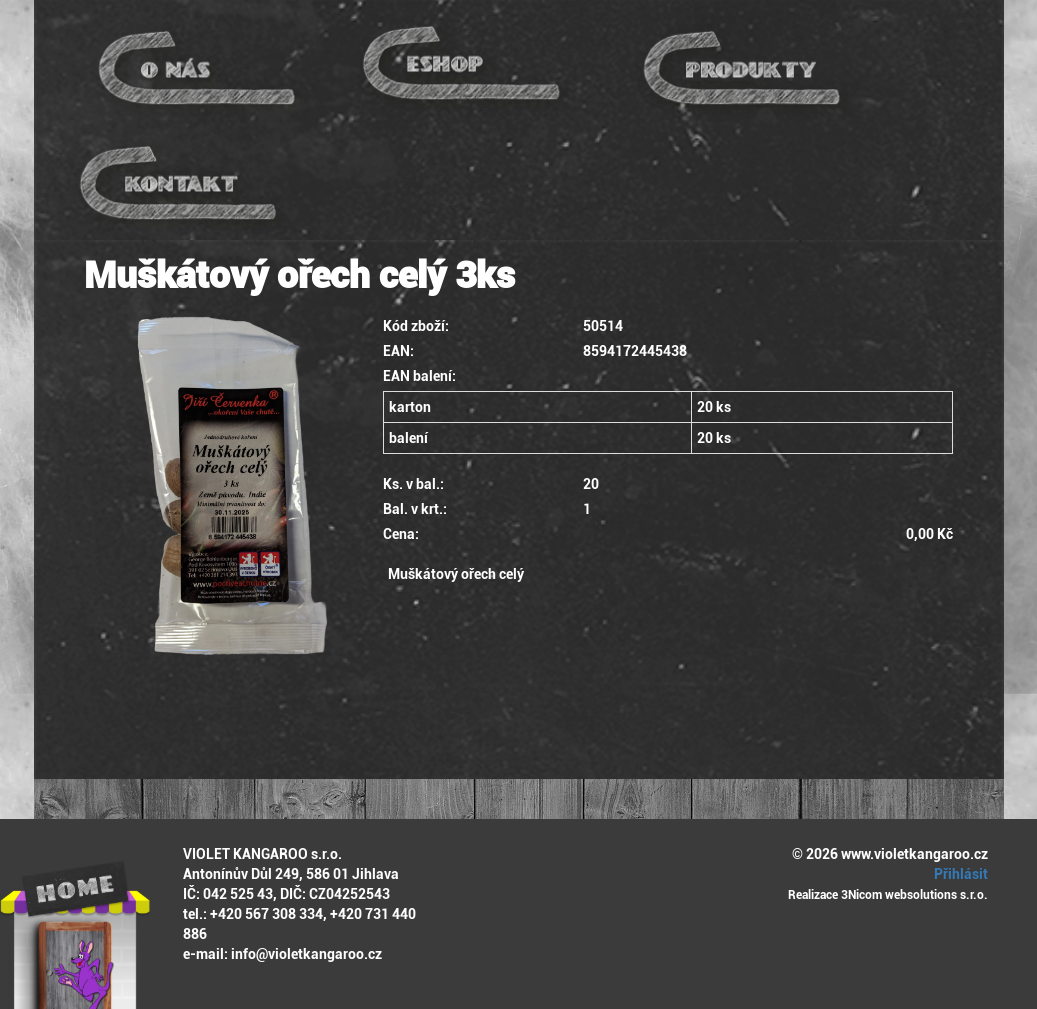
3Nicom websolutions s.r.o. (914, 895)
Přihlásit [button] (958, 874)
